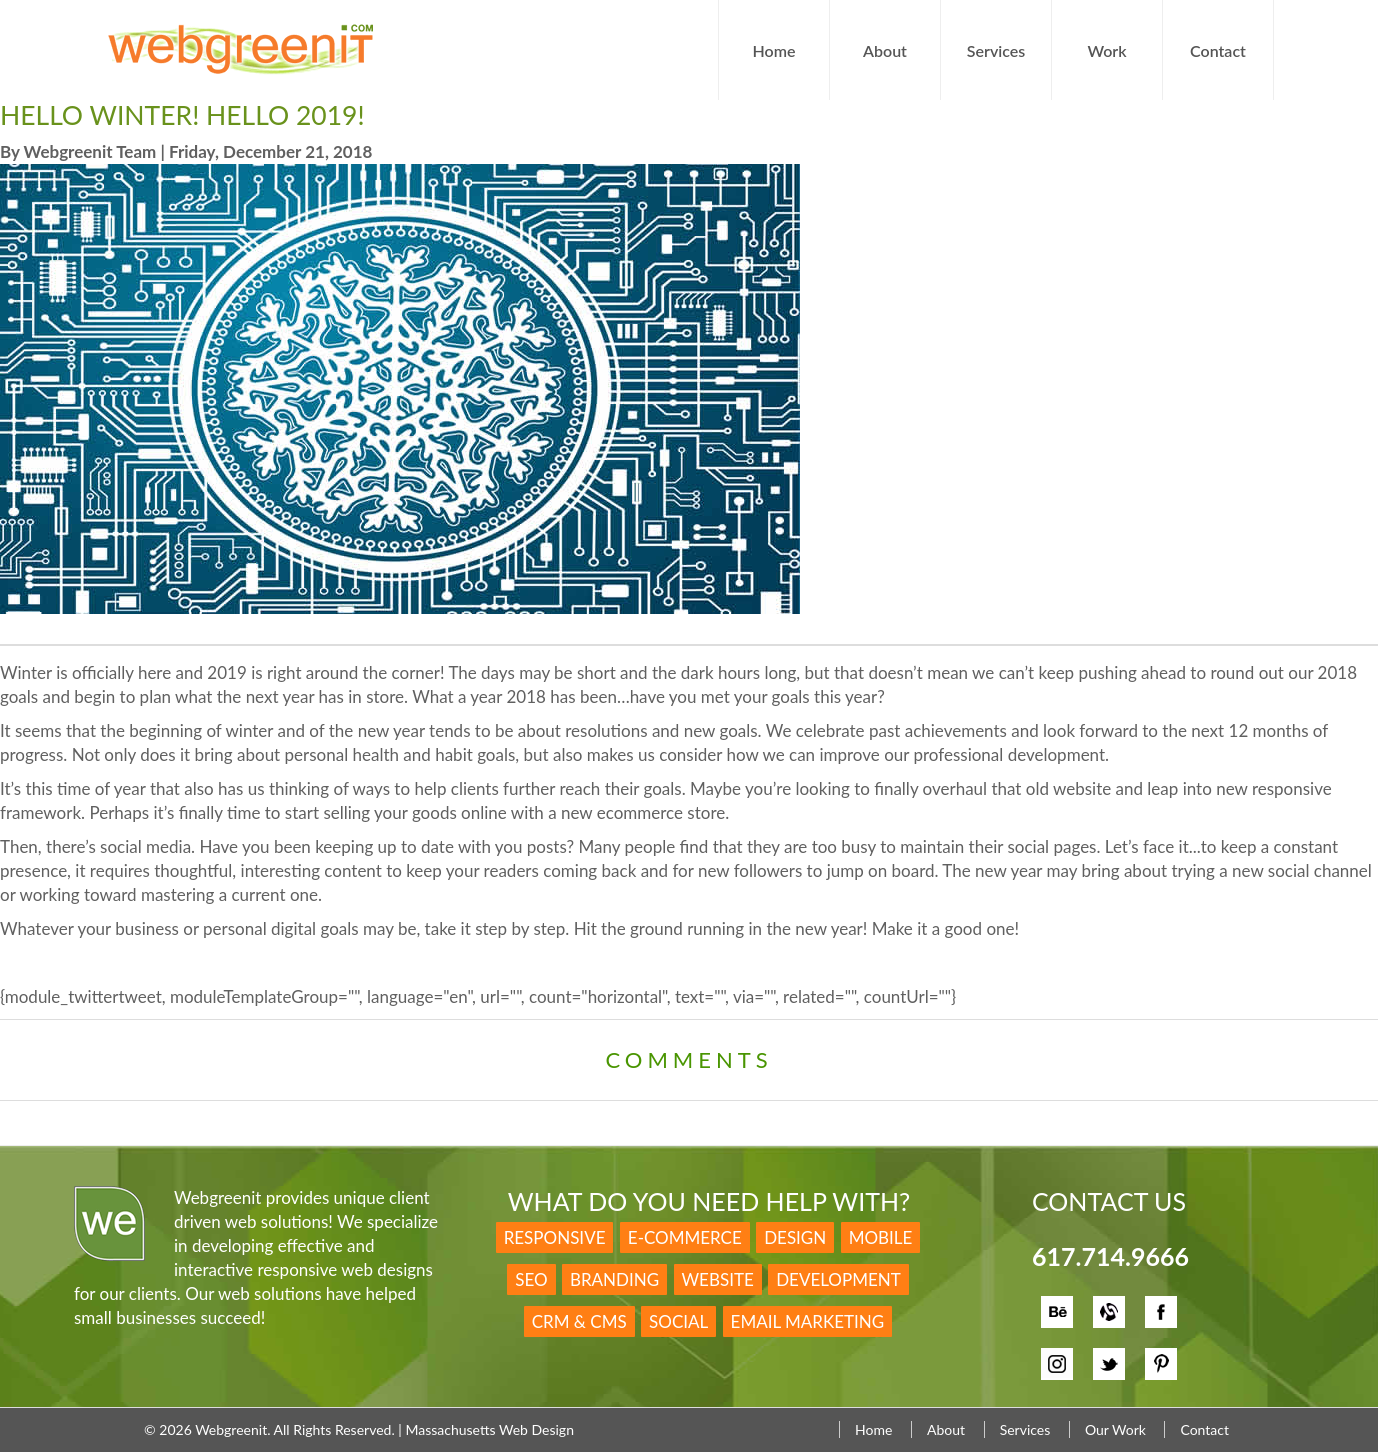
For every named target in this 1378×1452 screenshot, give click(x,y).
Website (718, 1279)
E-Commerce (685, 1237)
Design (795, 1237)
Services (996, 50)
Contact (1218, 50)
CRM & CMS (579, 1321)
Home (774, 50)
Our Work (1115, 1429)
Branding (614, 1279)
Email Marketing (808, 1321)
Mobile (881, 1237)
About (885, 50)
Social (678, 1321)
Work (1106, 50)
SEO (531, 1279)
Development (838, 1279)
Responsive (555, 1237)
